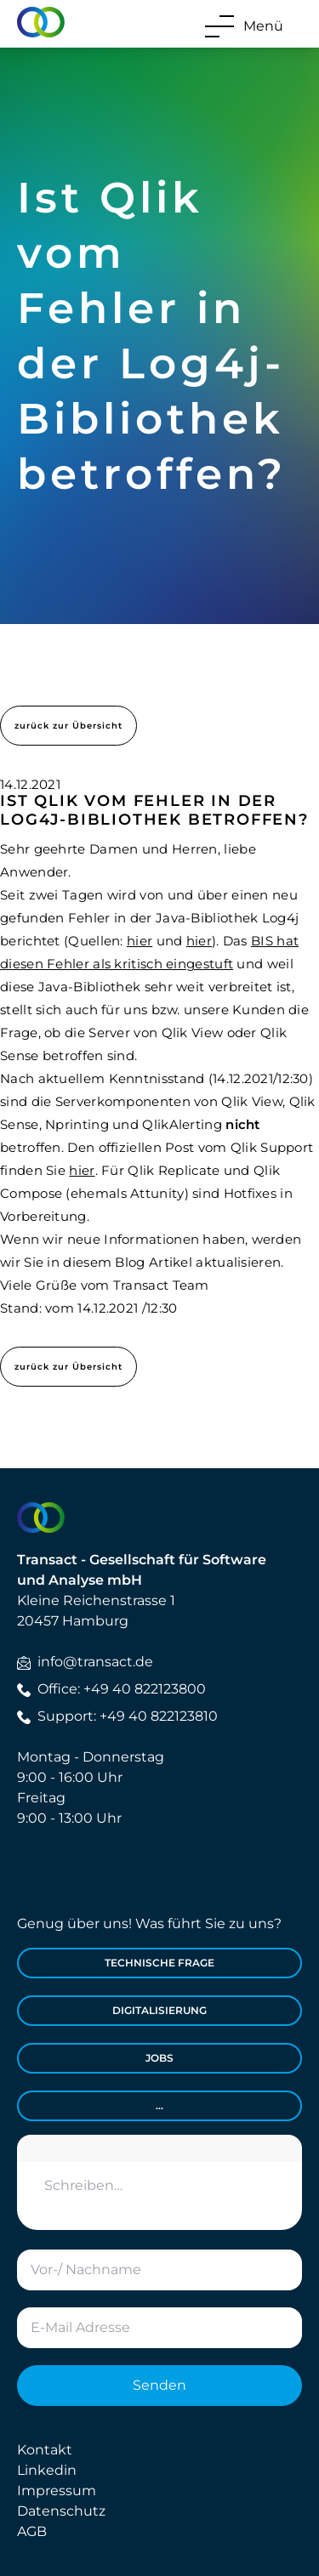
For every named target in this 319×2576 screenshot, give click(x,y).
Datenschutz (61, 2511)
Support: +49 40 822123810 (117, 1716)
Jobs (159, 2057)
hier (139, 941)
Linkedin (47, 2470)
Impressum (56, 2490)
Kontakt (44, 2450)
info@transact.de (85, 1662)
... (159, 2105)
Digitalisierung (159, 2010)
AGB (32, 2531)
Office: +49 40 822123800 (111, 1689)
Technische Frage (159, 1962)
